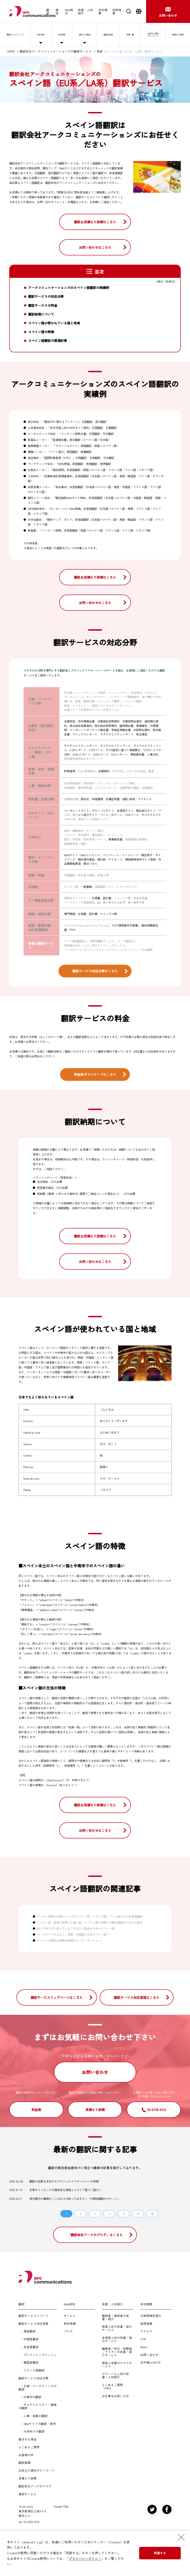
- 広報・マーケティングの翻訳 (37, 2387)
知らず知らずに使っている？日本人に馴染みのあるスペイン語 (76, 1928)
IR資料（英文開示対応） (41, 728)
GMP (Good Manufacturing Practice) (86, 925)
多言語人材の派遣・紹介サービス (117, 2339)
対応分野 (44, 34)
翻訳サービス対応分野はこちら (95, 971)
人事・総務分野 (39, 786)
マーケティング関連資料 (123, 697)
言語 (100, 51)
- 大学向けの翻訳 (31, 2431)
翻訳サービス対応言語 (33, 2323)
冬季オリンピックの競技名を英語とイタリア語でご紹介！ (65, 2190)
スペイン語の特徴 (41, 332)
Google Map (61, 2506)
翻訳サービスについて (33, 2315)
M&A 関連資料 (86, 771)
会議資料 (147, 788)
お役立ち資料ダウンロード (152, 34)
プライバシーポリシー (85, 2558)
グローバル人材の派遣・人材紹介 (115, 2375)
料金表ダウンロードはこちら (95, 1074)
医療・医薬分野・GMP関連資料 (41, 927)
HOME (11, 51)
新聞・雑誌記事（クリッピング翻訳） (98, 701)
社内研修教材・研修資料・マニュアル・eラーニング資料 (99, 783)
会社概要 (102, 11)
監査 (151, 771)
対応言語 (63, 34)
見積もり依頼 (178, 34)
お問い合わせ (95, 2072)
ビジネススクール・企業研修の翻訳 (117, 788)
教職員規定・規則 (75, 844)
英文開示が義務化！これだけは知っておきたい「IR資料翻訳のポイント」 (75, 2199)
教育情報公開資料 (136, 839)
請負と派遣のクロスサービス (117, 2364)
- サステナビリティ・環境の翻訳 (37, 2406)
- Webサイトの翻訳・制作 (37, 2423)
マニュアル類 (122, 898)
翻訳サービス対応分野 (33, 2378)
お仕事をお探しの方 (115, 2396)
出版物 (33, 887)
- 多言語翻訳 (28, 2347)
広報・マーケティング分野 (41, 701)
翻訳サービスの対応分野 (46, 296)
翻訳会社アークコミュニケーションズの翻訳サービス (56, 51)
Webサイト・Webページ (40, 815)
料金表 (36, 2109)
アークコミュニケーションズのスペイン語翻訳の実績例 (68, 287)
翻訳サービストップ (17, 34)
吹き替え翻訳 (86, 875)
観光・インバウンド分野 (41, 859)
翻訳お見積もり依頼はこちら (95, 222)
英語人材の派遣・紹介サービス (117, 2328)
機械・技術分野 (39, 914)
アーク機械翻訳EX (75, 941)
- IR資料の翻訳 (29, 2397)
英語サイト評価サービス (93, 819)
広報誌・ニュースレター (112, 693)
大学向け (34, 837)
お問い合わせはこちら (95, 247)
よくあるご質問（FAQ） (112, 2386)
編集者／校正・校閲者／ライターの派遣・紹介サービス (117, 2351)
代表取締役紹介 (150, 2315)
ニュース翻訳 (133, 701)
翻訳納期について (41, 314)
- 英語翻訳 (27, 2331)
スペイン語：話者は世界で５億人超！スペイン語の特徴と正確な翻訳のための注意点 (89, 1922)
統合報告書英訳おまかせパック (83, 758)
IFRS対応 (118, 771)
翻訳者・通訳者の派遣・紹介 (115, 2317)
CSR (143, 2339)
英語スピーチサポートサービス (111, 706)
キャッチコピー (96, 697)
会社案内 (136, 693)
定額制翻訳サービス (101, 941)
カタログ (150, 693)
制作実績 (70, 2323)
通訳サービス (27, 2494)
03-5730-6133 (156, 2109)
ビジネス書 (71, 887)
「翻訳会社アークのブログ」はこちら (95, 2234)
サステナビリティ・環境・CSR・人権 (41, 752)
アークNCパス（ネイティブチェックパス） (91, 950)
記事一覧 (130, 34)
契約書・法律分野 (41, 799)
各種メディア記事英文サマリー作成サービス (92, 710)
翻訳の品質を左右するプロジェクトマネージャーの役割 (64, 2181)
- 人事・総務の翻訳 (33, 2416)
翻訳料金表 (109, 34)
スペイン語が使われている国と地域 (54, 323)
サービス (70, 2315)
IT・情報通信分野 (41, 900)
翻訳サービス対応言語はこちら (136, 1997)
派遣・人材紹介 (85, 11)
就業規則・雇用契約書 (78, 788)
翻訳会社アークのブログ (35, 2486)
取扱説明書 (140, 898)
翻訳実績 (24, 2462)
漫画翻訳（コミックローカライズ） (117, 887)
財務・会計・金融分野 (41, 771)
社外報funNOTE (150, 2362)
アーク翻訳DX (126, 941)
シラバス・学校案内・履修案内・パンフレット (93, 835)
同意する (160, 2553)
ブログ (68, 2331)
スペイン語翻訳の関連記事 (47, 340)
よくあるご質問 (29, 2447)
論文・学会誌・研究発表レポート (85, 839)
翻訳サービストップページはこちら (57, 1997)
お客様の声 (26, 2455)
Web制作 (69, 11)
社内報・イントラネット (79, 693)
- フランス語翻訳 (31, 2370)
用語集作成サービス (76, 945)
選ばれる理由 (85, 34)
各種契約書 (71, 799)
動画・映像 (36, 875)
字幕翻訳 (69, 875)
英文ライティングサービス (108, 945)
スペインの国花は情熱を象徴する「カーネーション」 (70, 1940)
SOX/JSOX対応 (136, 771)
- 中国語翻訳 (28, 2339)
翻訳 (47, 11)
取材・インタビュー (76, 706)
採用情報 (116, 11)
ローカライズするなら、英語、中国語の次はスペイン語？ (73, 1934)
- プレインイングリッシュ (37, 2354)
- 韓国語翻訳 (28, 2362)
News (143, 2347)
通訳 (56, 11)
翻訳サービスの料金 (42, 305)
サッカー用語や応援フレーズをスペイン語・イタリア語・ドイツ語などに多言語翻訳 (89, 1916)
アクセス (146, 2331)
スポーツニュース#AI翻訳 (137, 950)
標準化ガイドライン (76, 898)
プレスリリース (73, 697)
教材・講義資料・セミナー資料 (83, 831)
